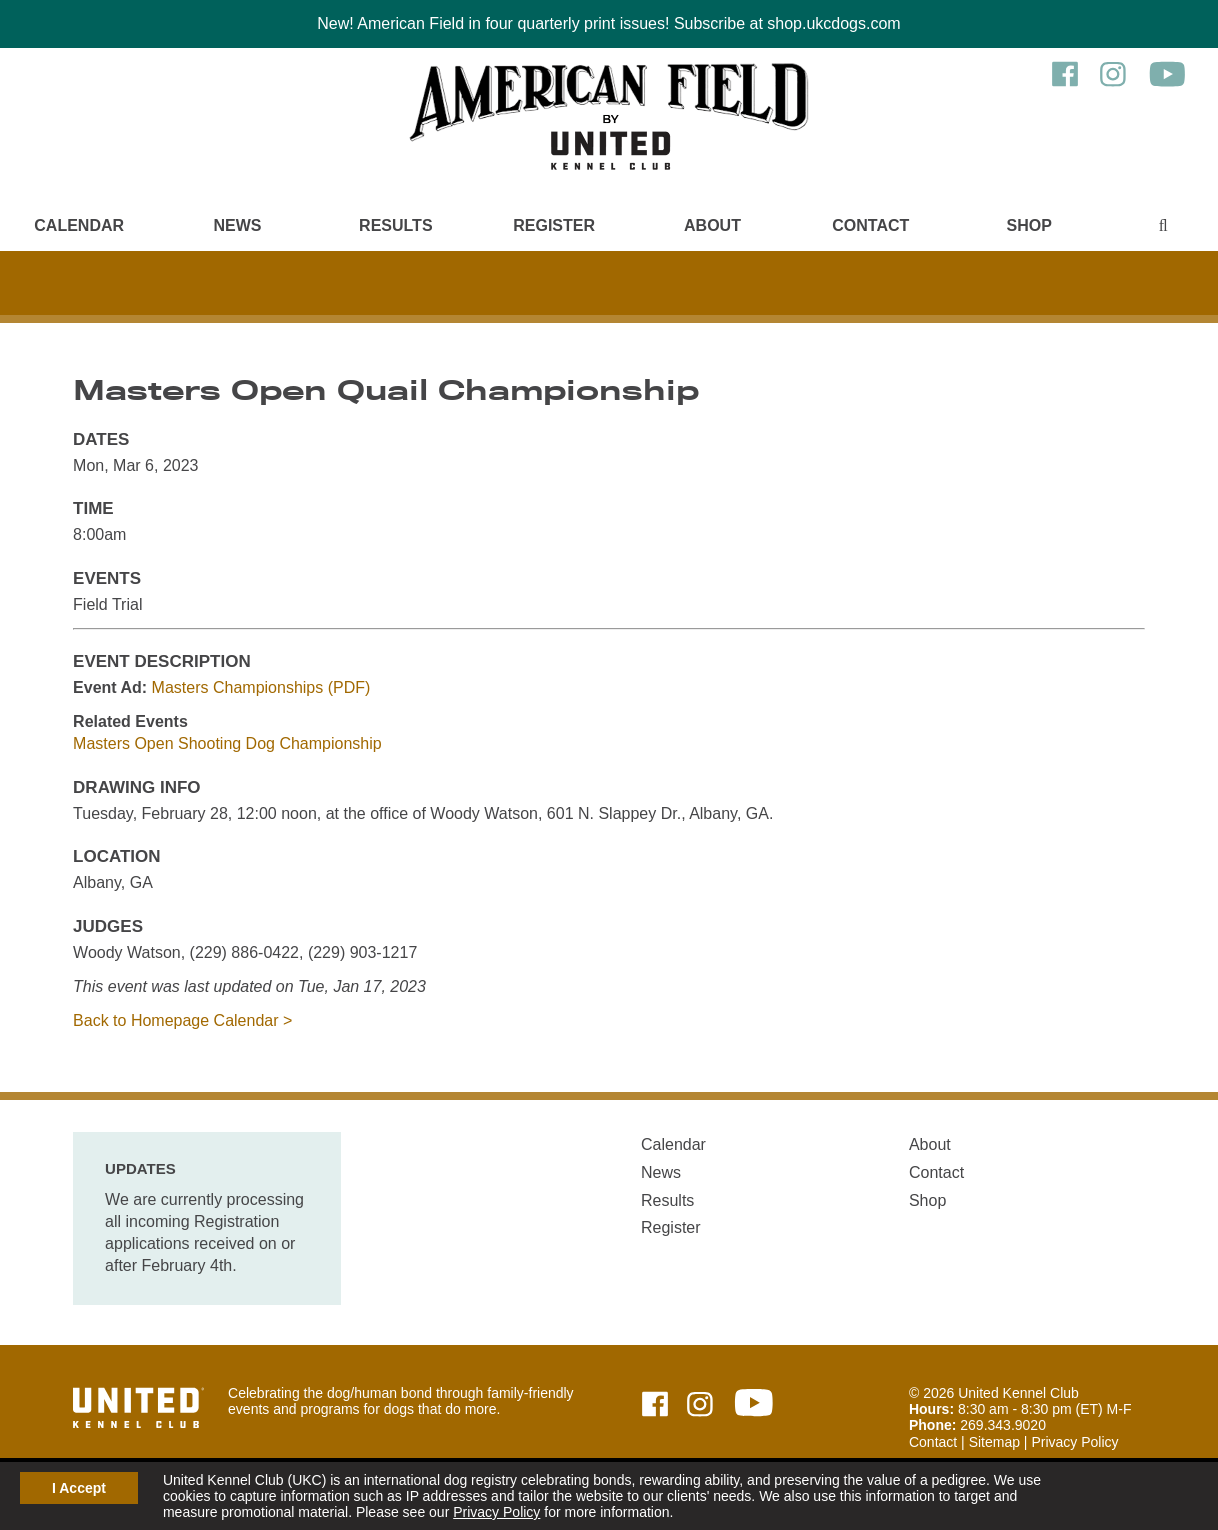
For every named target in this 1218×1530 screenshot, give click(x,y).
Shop (1028, 225)
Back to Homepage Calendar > (182, 1020)
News (237, 225)
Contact (870, 225)
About (712, 225)
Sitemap (994, 1442)
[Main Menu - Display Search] (1163, 225)
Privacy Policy (496, 1512)
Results (395, 225)
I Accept (79, 1488)
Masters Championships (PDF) (261, 687)
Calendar (79, 225)
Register (554, 225)
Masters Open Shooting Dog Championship (227, 743)
